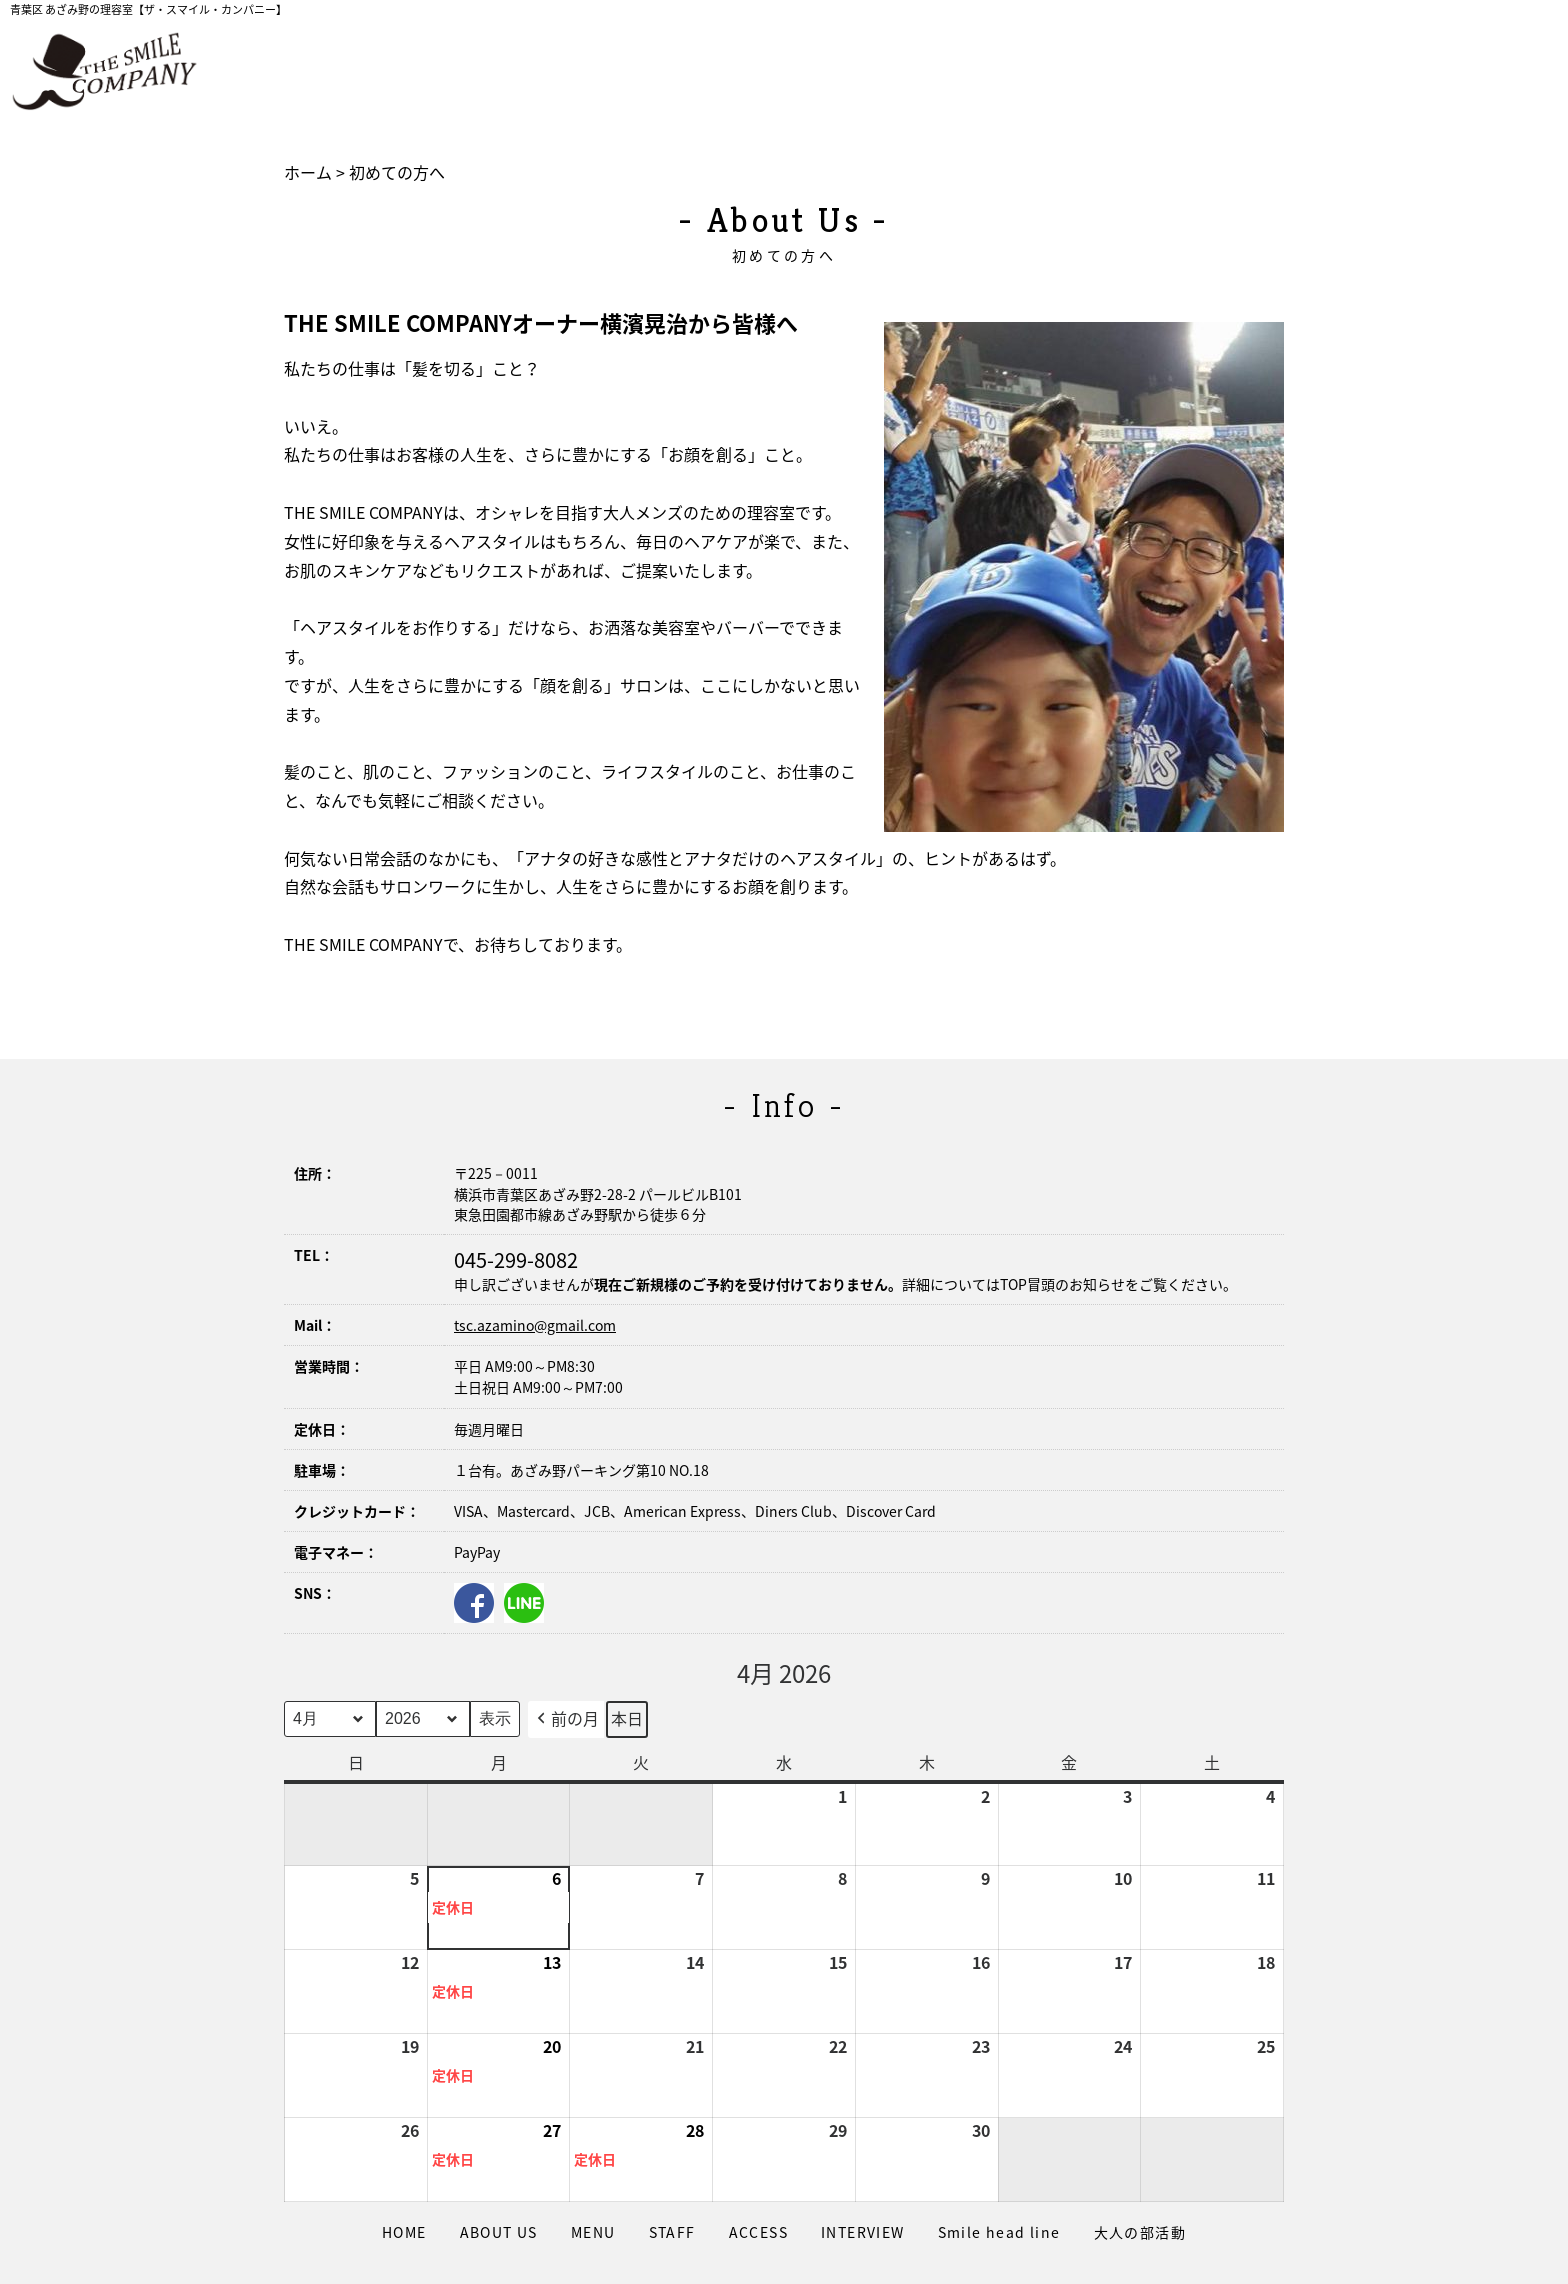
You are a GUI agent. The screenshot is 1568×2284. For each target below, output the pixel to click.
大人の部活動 (1140, 2232)
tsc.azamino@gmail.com (535, 1325)
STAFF (672, 2232)
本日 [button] (627, 1718)
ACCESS (758, 2232)
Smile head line (999, 2232)
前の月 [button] (566, 1719)
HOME (404, 2232)
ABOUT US (499, 2232)
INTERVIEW (863, 2232)
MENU (593, 2232)
